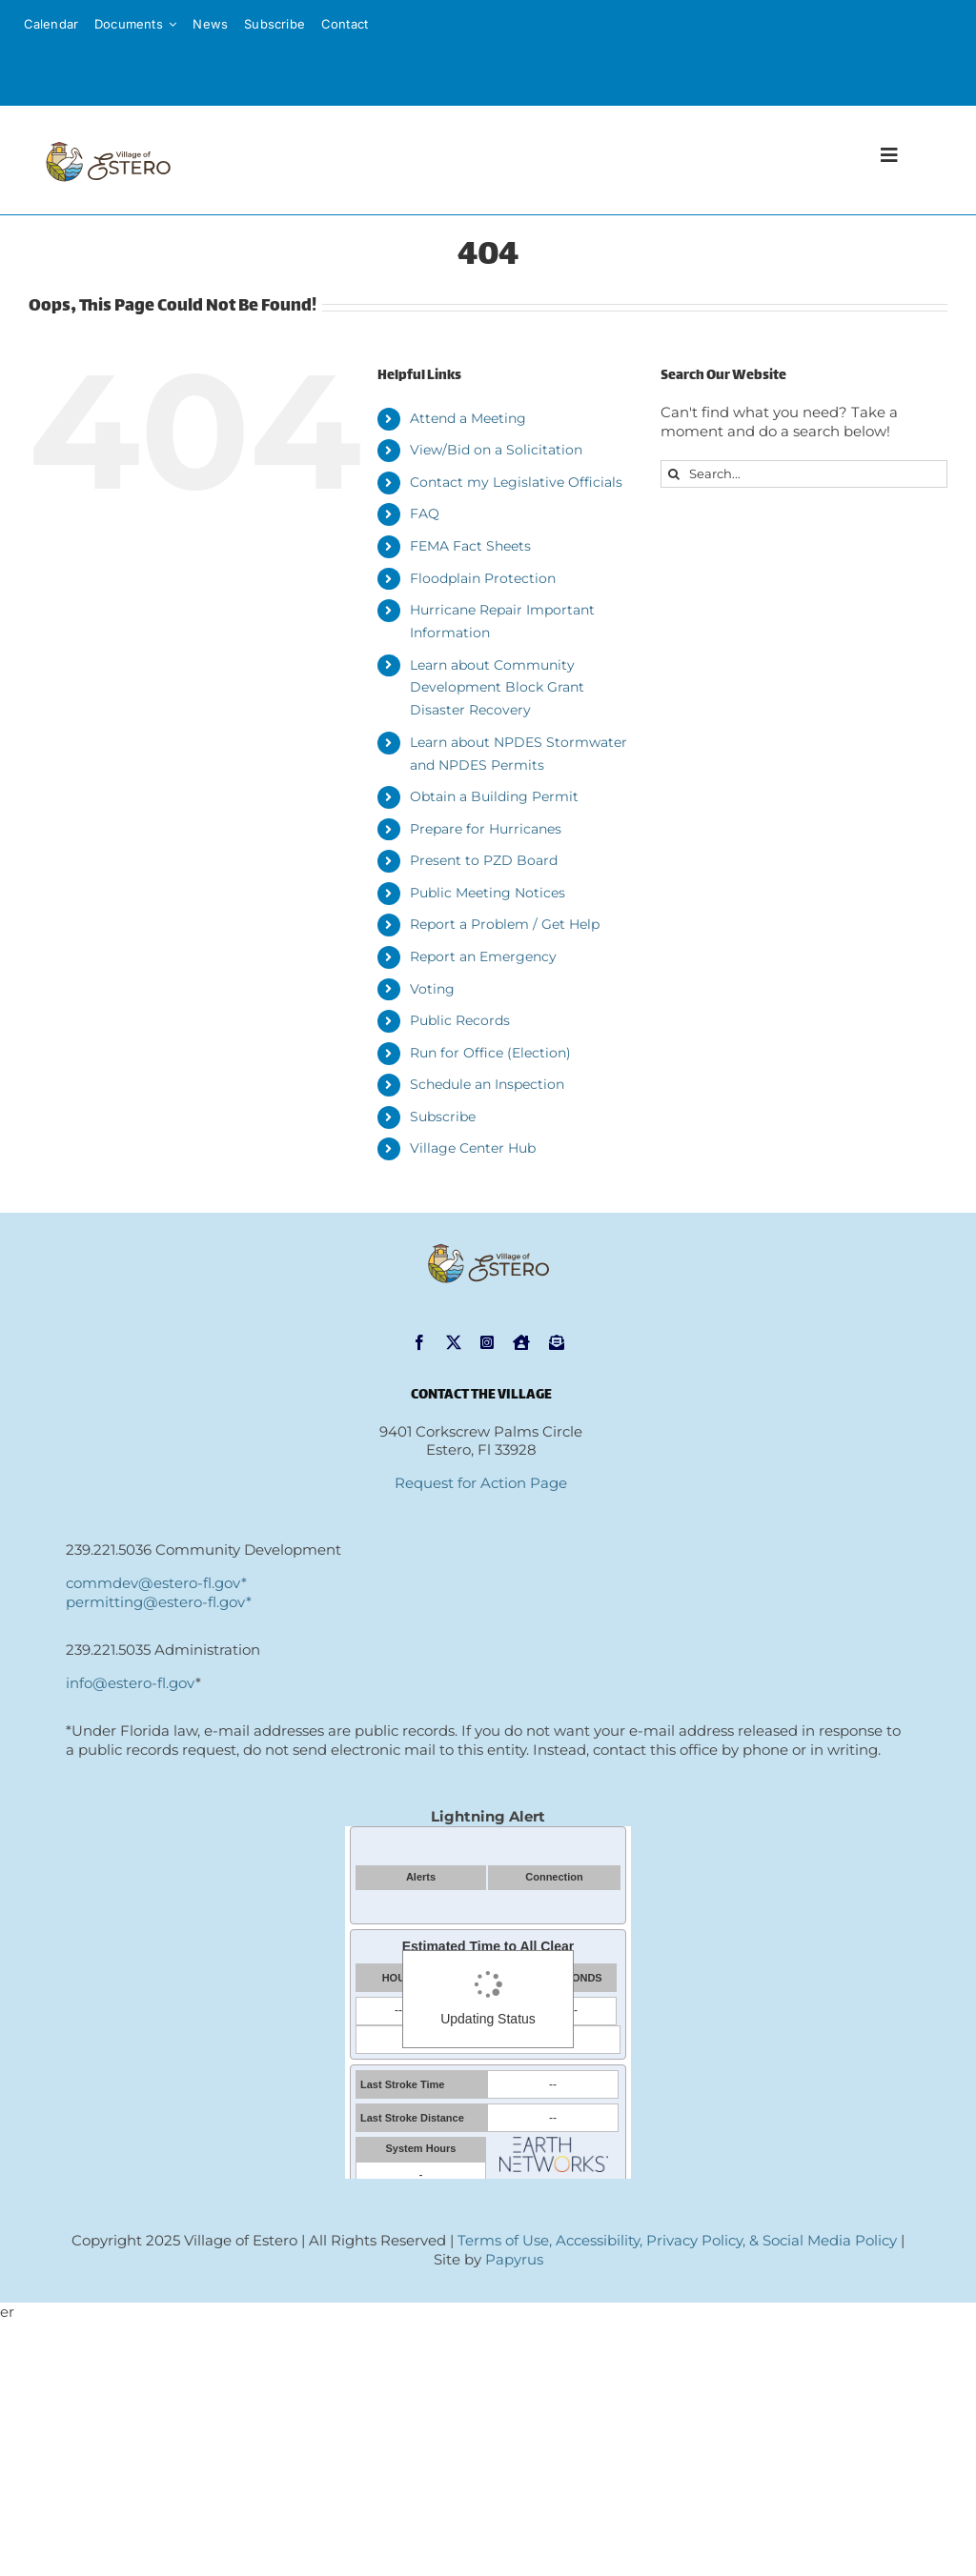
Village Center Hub (473, 1148)
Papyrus (514, 2259)
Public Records (460, 1020)
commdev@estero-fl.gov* (156, 1583)
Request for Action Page (481, 1483)
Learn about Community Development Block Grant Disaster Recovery (497, 687)
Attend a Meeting (468, 418)
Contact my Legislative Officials (516, 482)
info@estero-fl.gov (130, 1683)
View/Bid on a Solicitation (496, 449)
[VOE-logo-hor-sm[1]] (107, 141)
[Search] (674, 474)
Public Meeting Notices (487, 892)
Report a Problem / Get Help (505, 924)
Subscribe (443, 1116)
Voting (432, 988)
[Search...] (804, 474)
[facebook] (419, 1342)
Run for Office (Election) (490, 1052)
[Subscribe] (556, 1342)
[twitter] (453, 1342)
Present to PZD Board (484, 860)
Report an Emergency (483, 956)
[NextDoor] (521, 1342)
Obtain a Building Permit (494, 796)
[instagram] (487, 1342)
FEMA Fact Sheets (470, 545)
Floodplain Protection (483, 578)
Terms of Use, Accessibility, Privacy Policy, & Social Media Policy (677, 2240)
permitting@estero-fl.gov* (159, 1602)
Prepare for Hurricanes (485, 828)
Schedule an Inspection (487, 1084)
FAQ (424, 513)
